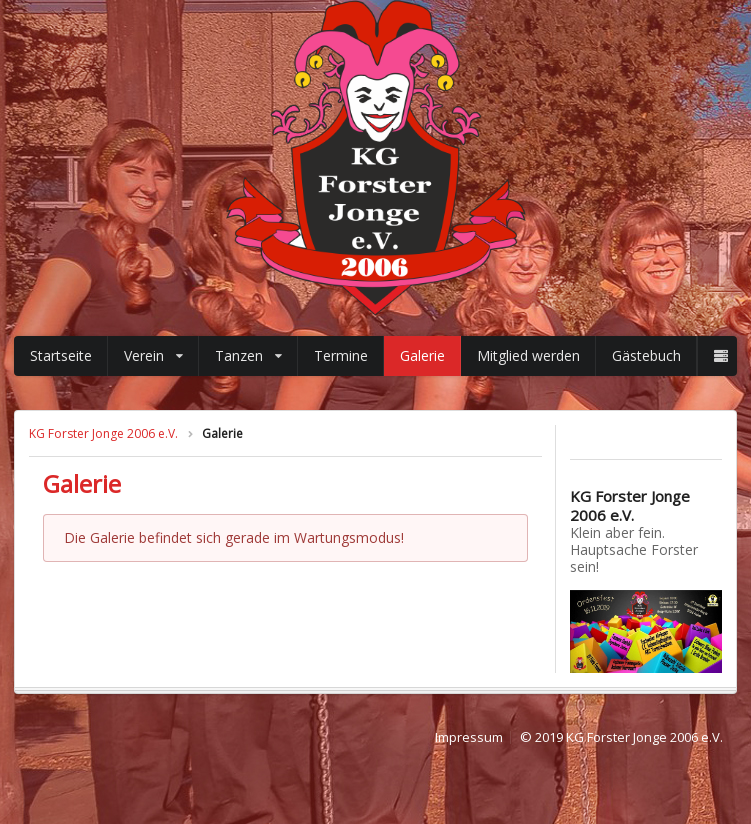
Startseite (61, 355)
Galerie (422, 355)
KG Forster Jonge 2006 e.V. (103, 433)
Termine (341, 355)
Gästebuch (646, 355)
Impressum (469, 737)
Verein (153, 355)
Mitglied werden (528, 355)
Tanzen (248, 355)
